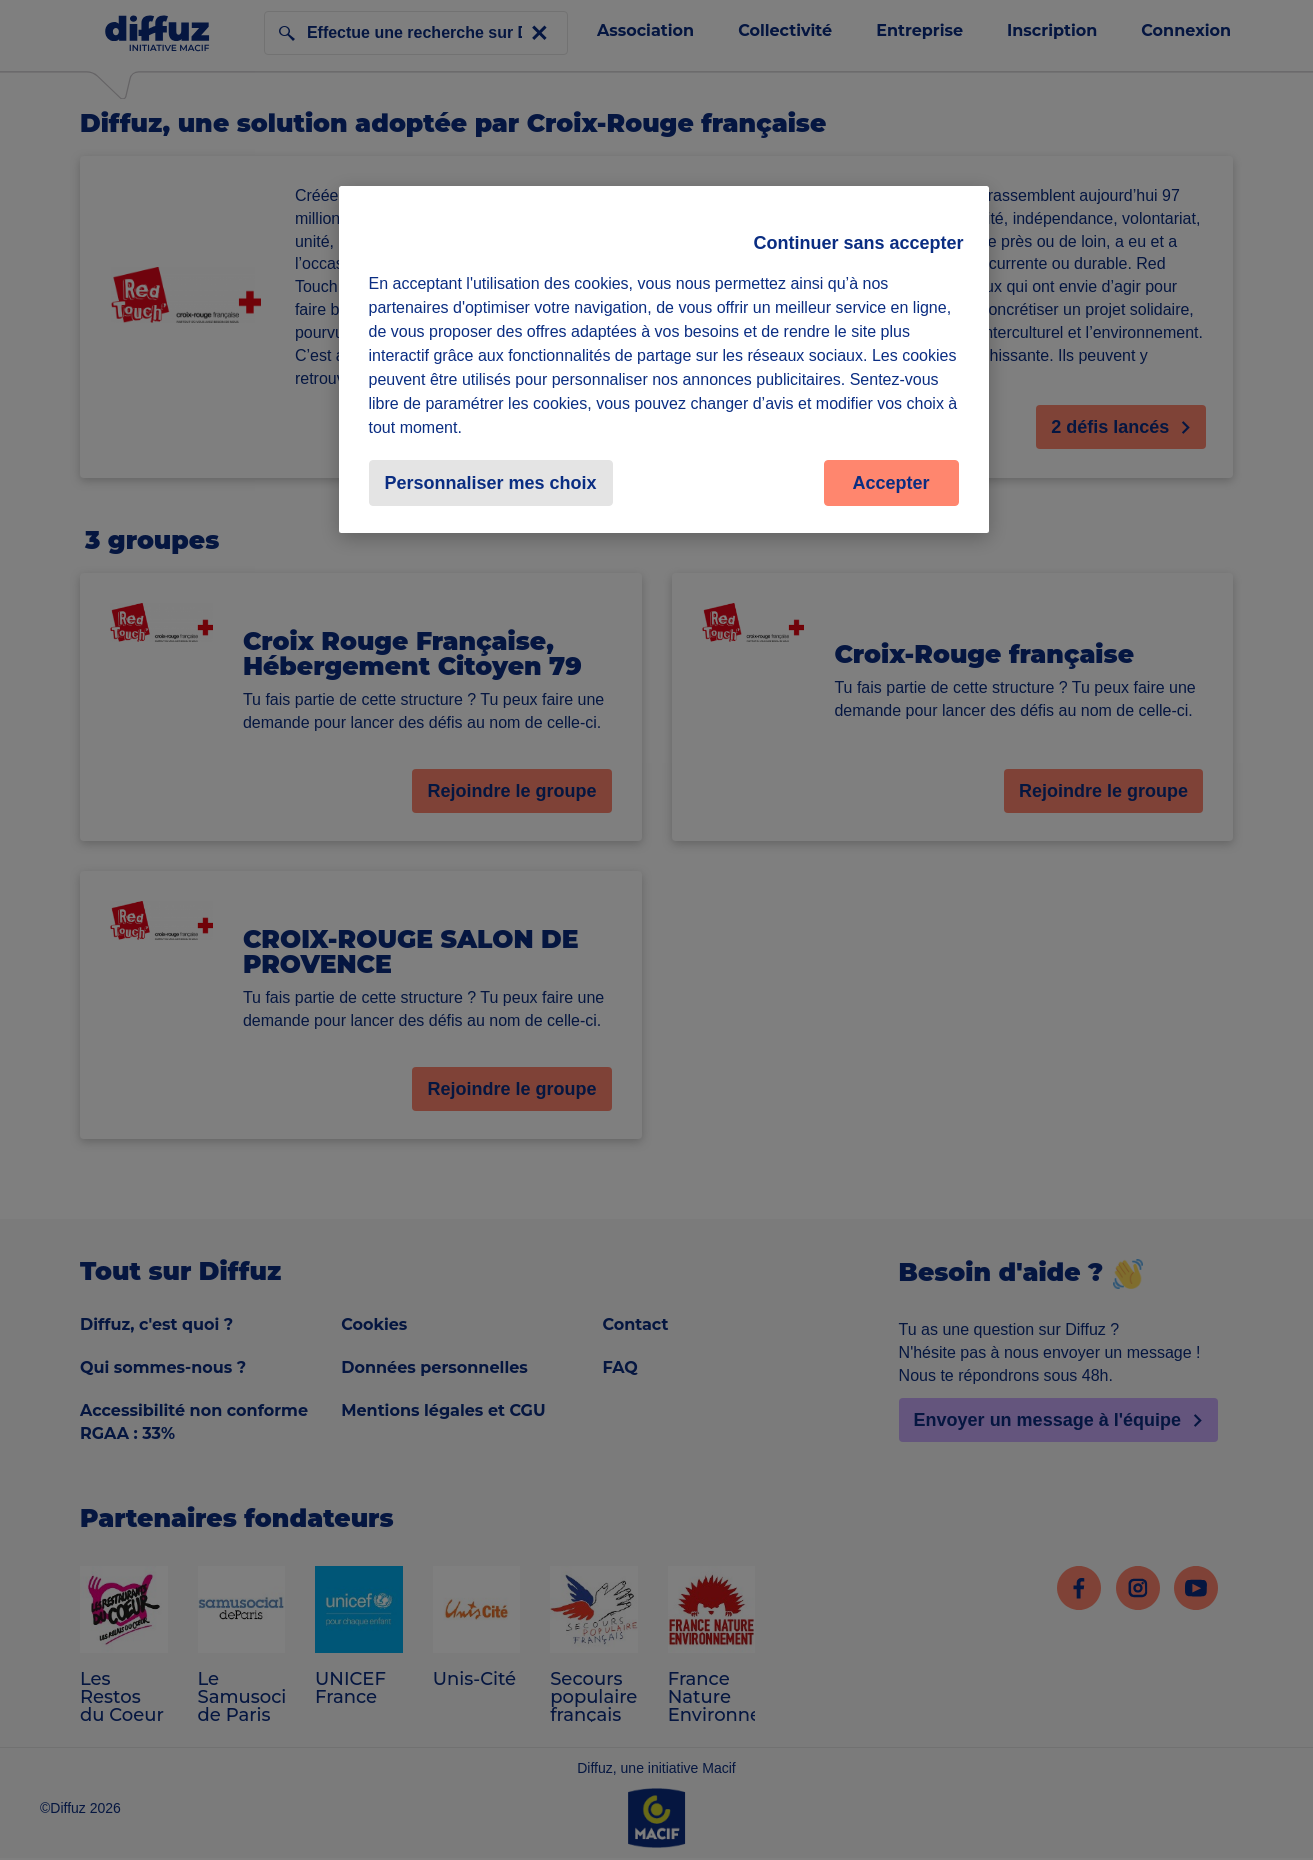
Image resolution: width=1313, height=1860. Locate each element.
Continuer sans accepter (858, 243)
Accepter (890, 483)
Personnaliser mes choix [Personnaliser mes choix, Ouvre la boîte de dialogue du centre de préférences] (491, 483)
